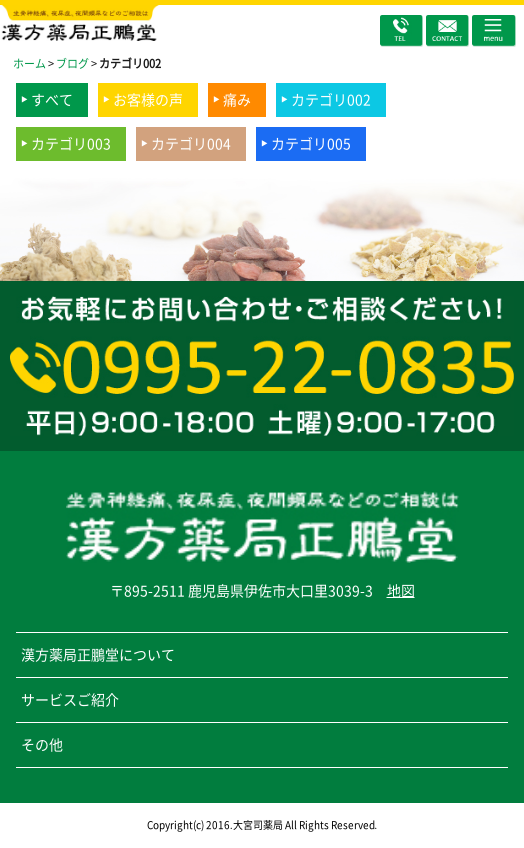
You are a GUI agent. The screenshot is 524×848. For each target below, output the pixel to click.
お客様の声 (148, 100)
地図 (401, 591)
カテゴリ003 (71, 144)
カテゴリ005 (311, 144)
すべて (52, 100)
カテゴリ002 (331, 100)
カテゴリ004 (191, 144)
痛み (237, 100)
